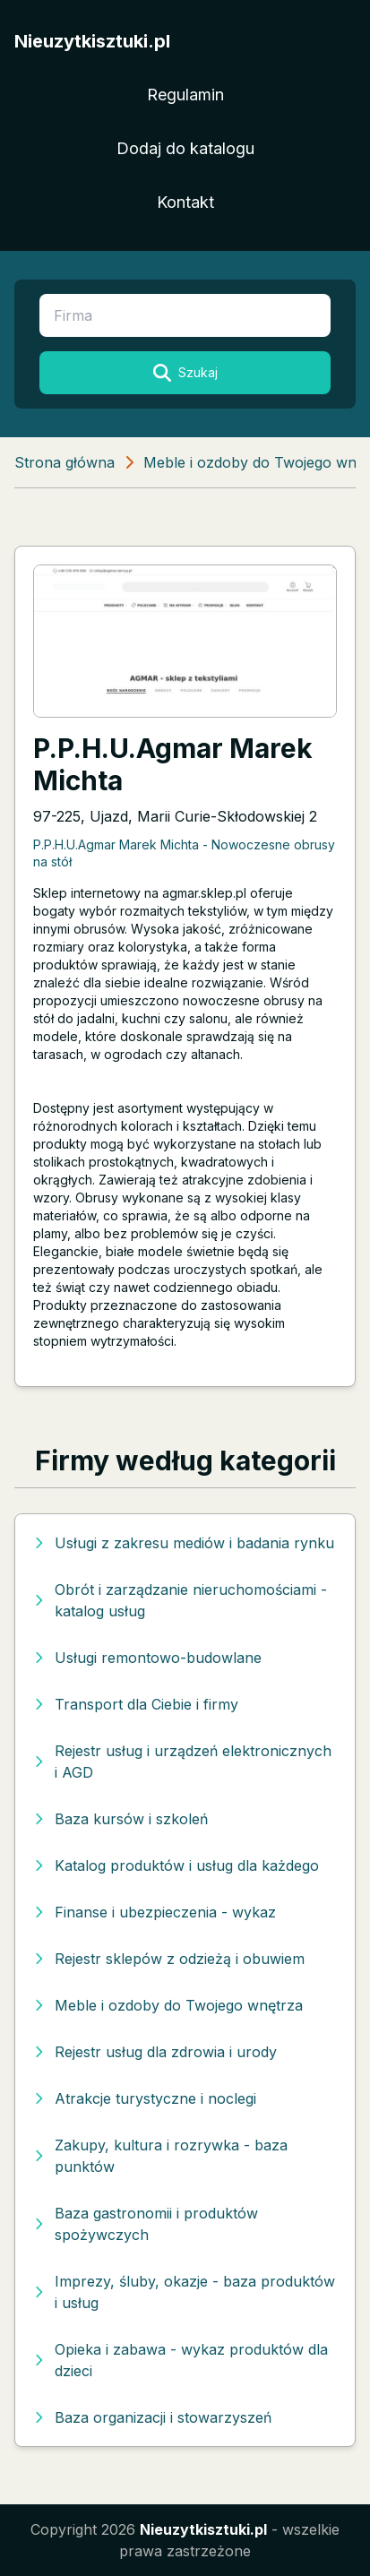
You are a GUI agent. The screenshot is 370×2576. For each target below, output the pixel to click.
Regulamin (185, 94)
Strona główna (64, 462)
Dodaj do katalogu (185, 148)
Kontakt (185, 202)
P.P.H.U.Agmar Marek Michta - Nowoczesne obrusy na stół (184, 853)
